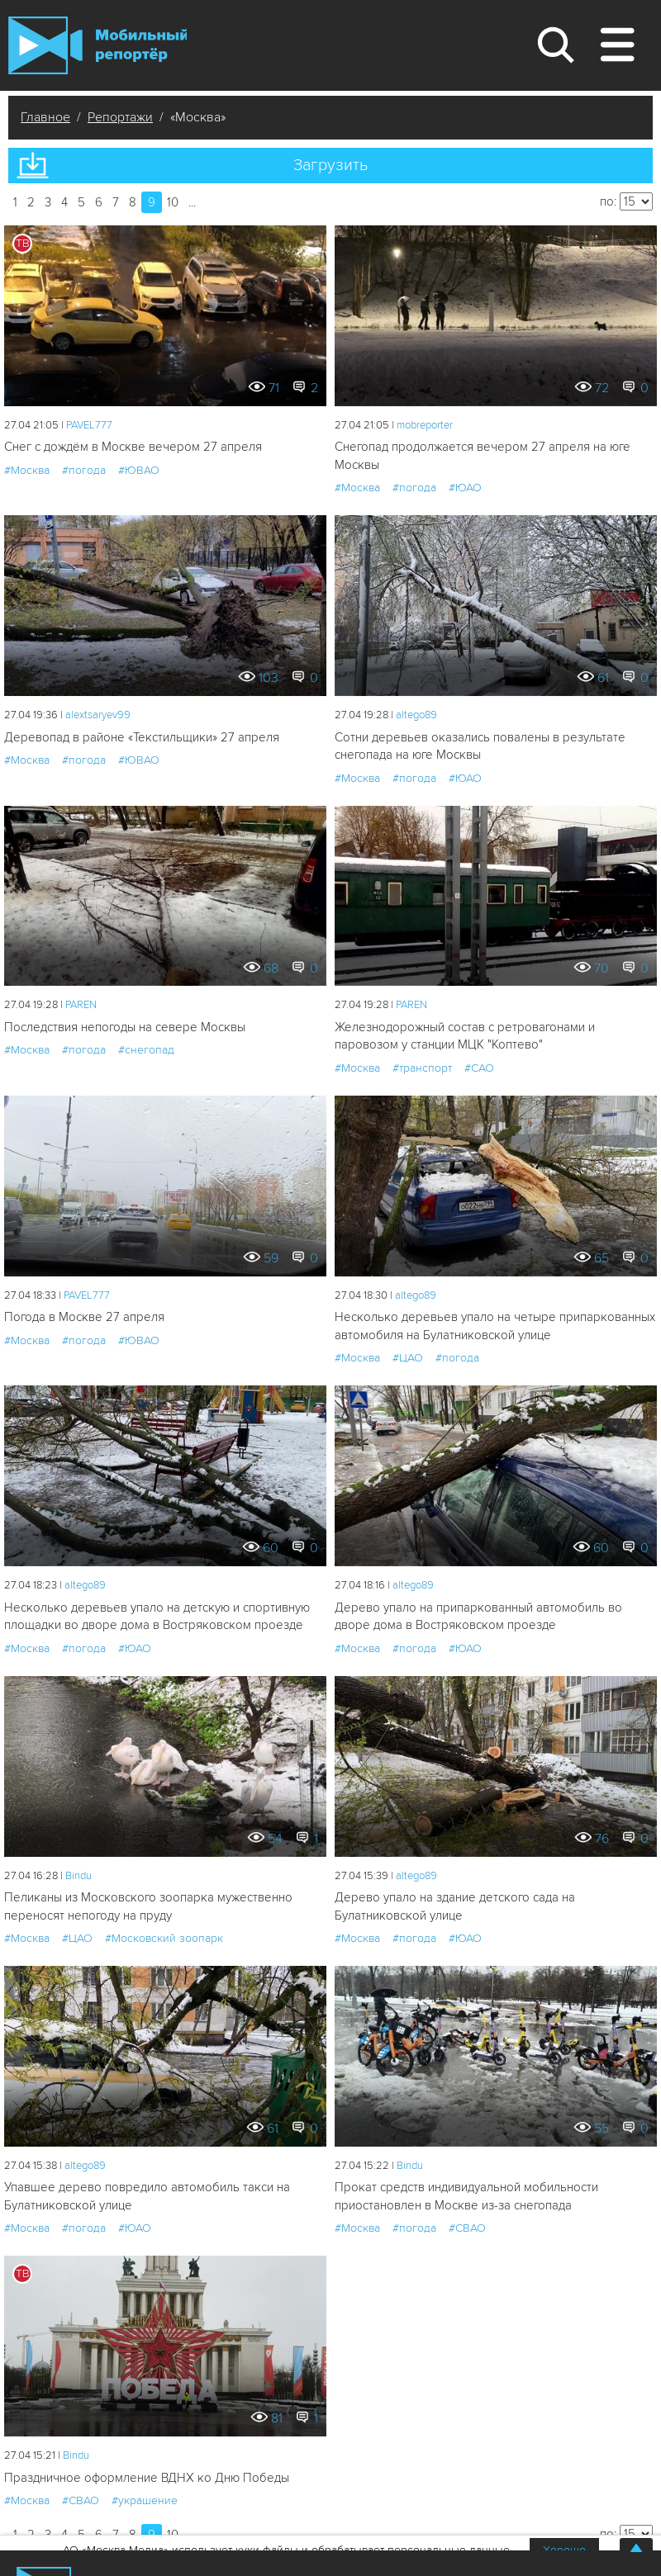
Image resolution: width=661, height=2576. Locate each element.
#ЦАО (407, 1358)
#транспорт (422, 1068)
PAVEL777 (89, 425)
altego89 (416, 715)
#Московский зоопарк (164, 1938)
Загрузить (330, 165)
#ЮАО (465, 488)
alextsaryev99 (98, 715)
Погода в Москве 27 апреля (84, 1316)
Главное (45, 117)
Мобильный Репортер (97, 45)
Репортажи (120, 117)
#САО (479, 1068)
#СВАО (467, 2228)
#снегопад (146, 1050)
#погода (84, 470)
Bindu (78, 1875)
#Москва (27, 470)
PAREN (81, 1004)
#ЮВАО (138, 470)
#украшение (145, 2500)
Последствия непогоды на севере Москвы (124, 1027)
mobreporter (425, 425)
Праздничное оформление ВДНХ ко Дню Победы (146, 2477)
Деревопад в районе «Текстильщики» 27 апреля (141, 737)
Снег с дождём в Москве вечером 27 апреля (133, 446)
